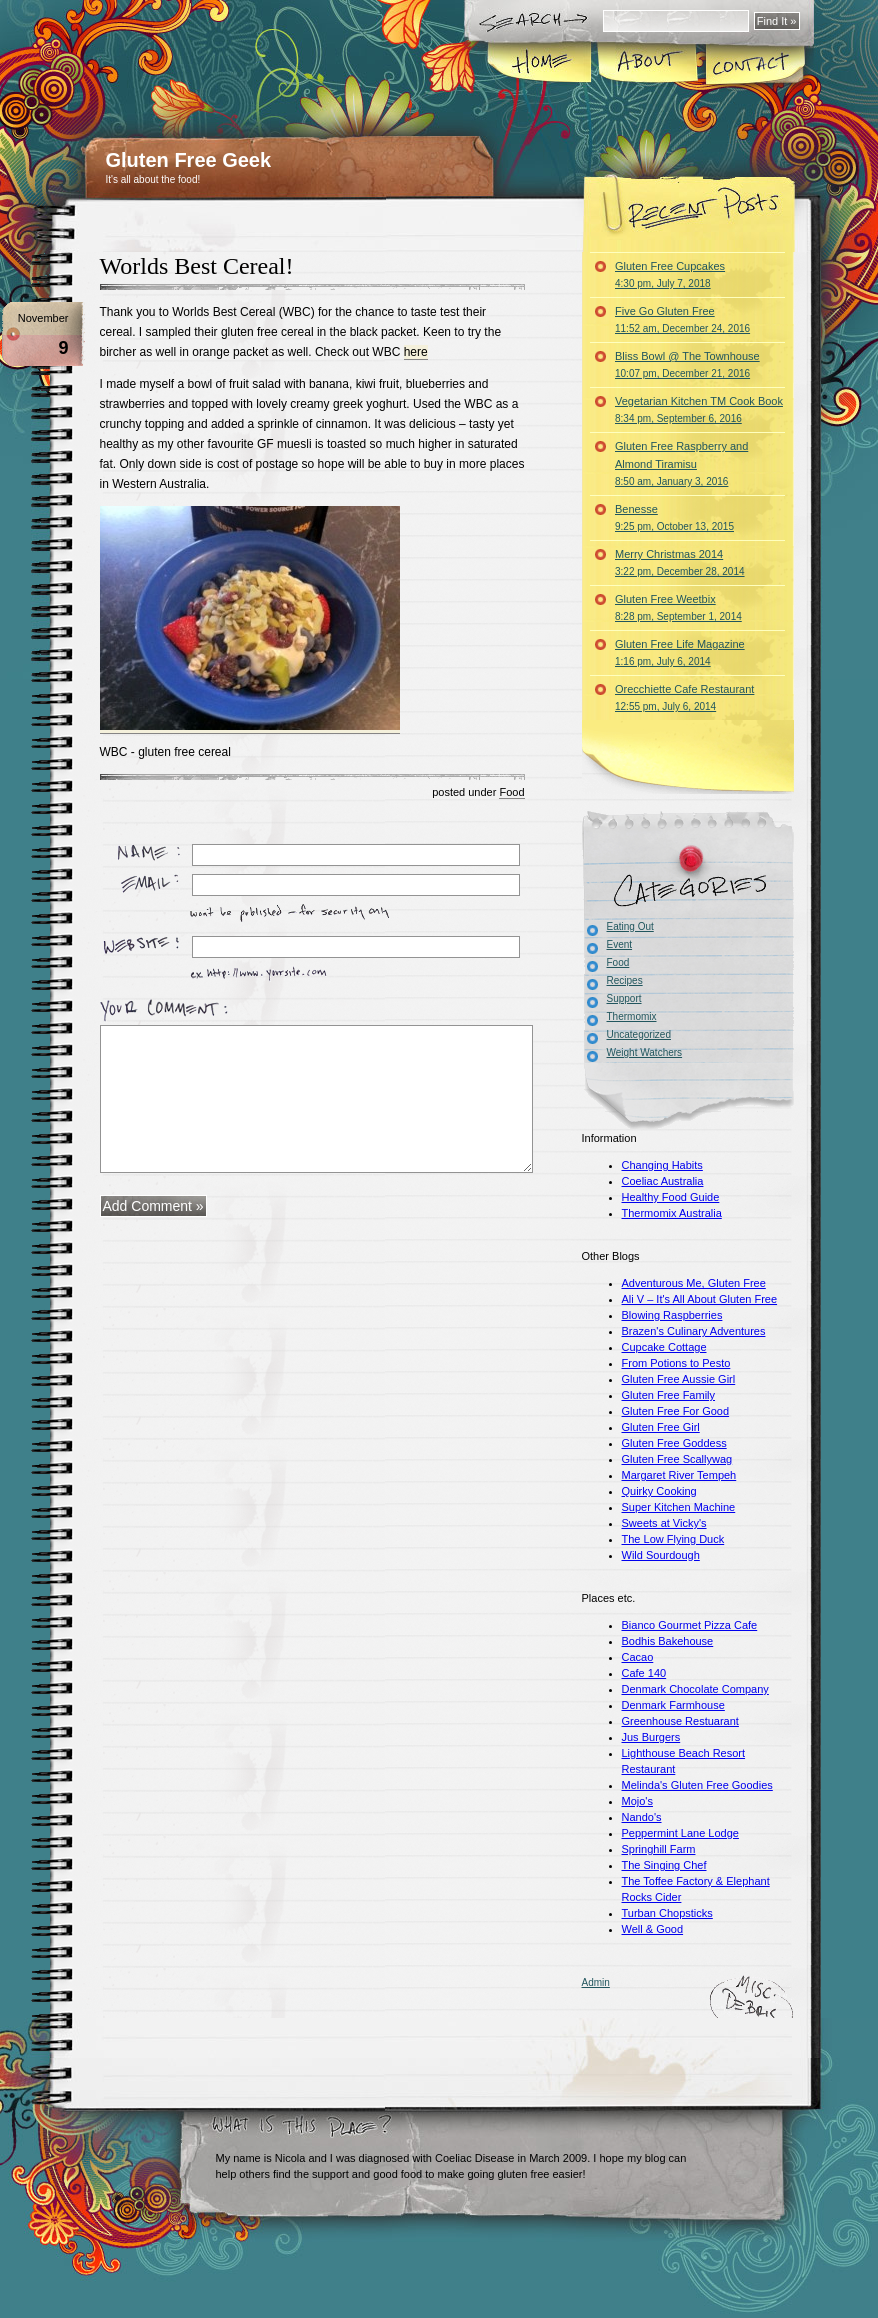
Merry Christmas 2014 (680, 562)
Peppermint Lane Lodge (680, 1833)
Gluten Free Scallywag (677, 1459)
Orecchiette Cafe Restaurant (684, 697)
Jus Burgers (651, 1737)
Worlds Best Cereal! (197, 266)
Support (624, 998)
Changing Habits (662, 1165)
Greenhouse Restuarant (680, 1721)
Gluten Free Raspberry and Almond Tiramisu (681, 463)
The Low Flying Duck (673, 1539)
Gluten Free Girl (661, 1427)
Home (541, 64)
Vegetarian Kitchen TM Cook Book (699, 409)
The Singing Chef (664, 1865)
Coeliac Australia (663, 1181)
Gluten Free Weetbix (678, 607)
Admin (596, 1982)
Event (620, 944)
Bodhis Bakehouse (668, 1641)
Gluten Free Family (669, 1395)
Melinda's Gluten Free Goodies (697, 1785)
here (416, 352)
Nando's (642, 1817)
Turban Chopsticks (667, 1913)
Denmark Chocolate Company (695, 1689)
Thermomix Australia (672, 1213)
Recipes (625, 980)
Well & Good (653, 1929)
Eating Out (630, 926)
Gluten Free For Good (676, 1411)
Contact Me (755, 64)
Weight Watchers (645, 1052)
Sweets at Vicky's (664, 1523)
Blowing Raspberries (672, 1315)
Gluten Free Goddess (674, 1443)
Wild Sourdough (661, 1555)
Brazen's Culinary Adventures (694, 1331)
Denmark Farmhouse (673, 1705)
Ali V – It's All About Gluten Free (700, 1299)
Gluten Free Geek (189, 160)
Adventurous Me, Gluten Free (694, 1283)
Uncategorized (639, 1034)
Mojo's (637, 1801)
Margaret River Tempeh (679, 1475)
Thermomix (632, 1016)
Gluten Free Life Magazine (680, 652)
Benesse (674, 517)
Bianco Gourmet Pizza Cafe (690, 1625)
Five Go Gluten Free (682, 319)
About (648, 64)
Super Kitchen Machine (679, 1507)
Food (511, 792)
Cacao (638, 1657)
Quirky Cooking (659, 1491)
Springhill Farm (659, 1849)
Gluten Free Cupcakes (670, 274)
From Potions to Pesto (676, 1363)
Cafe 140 (644, 1673)
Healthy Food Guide (671, 1197)
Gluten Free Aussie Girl (679, 1379)
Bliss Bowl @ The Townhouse (687, 364)
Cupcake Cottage (664, 1347)
